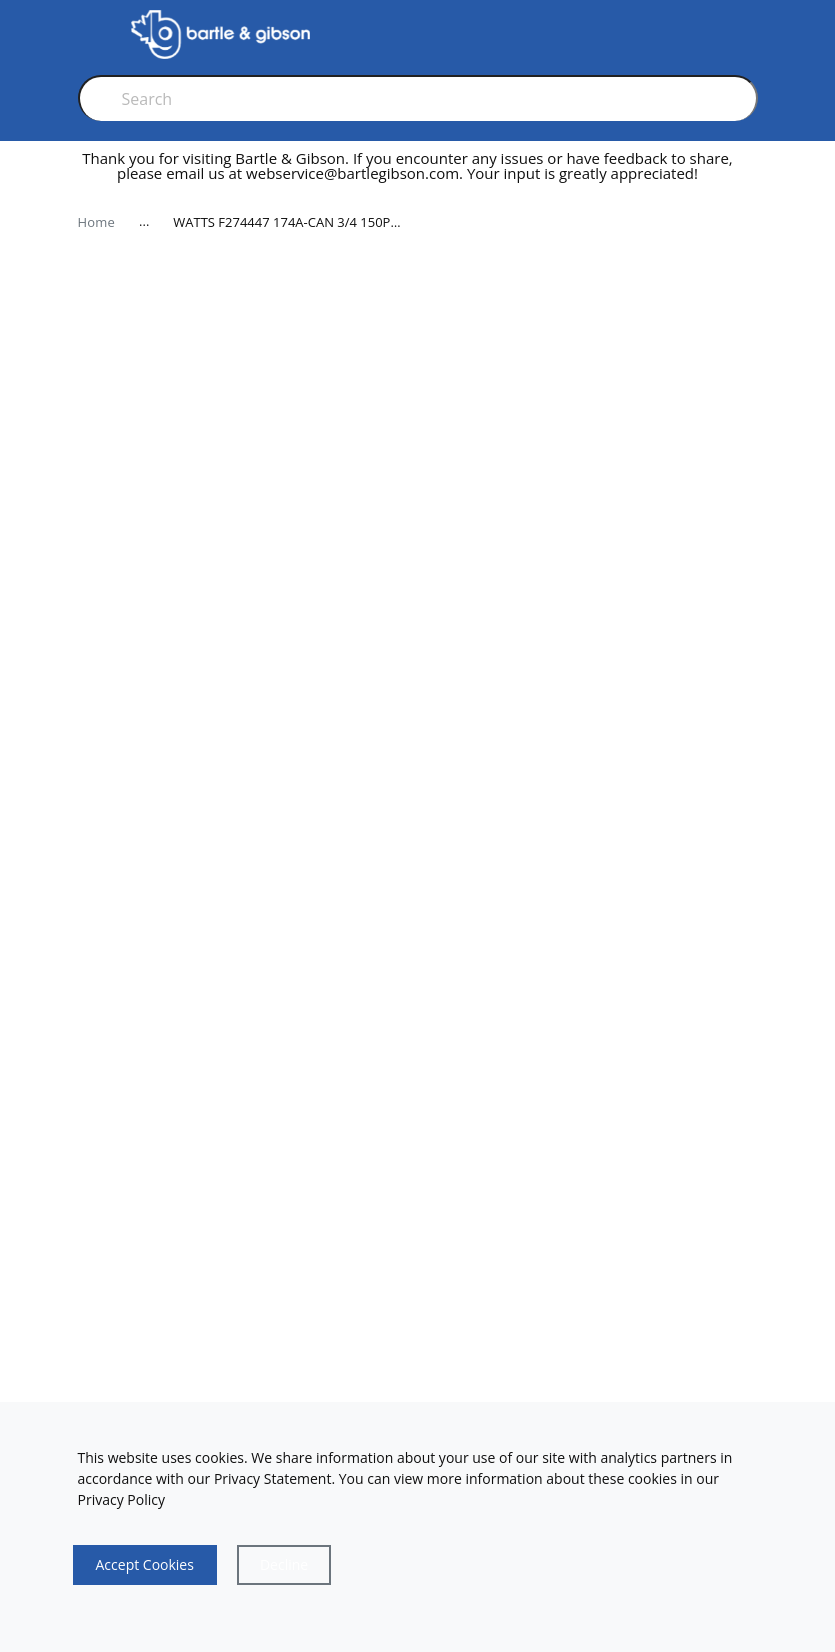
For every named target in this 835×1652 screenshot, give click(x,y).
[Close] (284, 1565)
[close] (752, 174)
